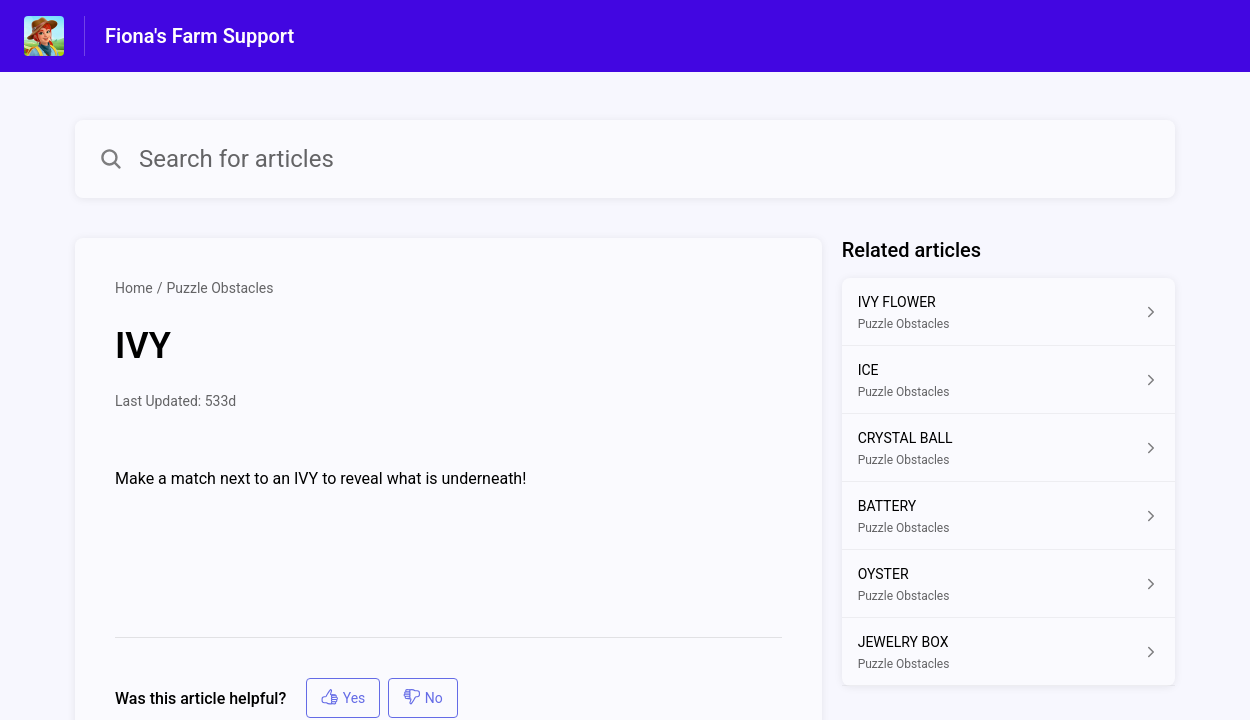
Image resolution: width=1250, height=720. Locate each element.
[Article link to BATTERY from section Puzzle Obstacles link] (1008, 516)
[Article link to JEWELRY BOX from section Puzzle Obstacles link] (1008, 652)
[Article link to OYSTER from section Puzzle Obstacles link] (1008, 584)
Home (134, 288)
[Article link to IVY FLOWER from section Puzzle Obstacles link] (1008, 312)
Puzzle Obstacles (219, 288)
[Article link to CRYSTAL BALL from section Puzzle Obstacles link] (1008, 448)
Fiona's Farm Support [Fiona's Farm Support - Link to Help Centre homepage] (199, 36)
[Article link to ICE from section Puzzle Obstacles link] (1008, 380)
